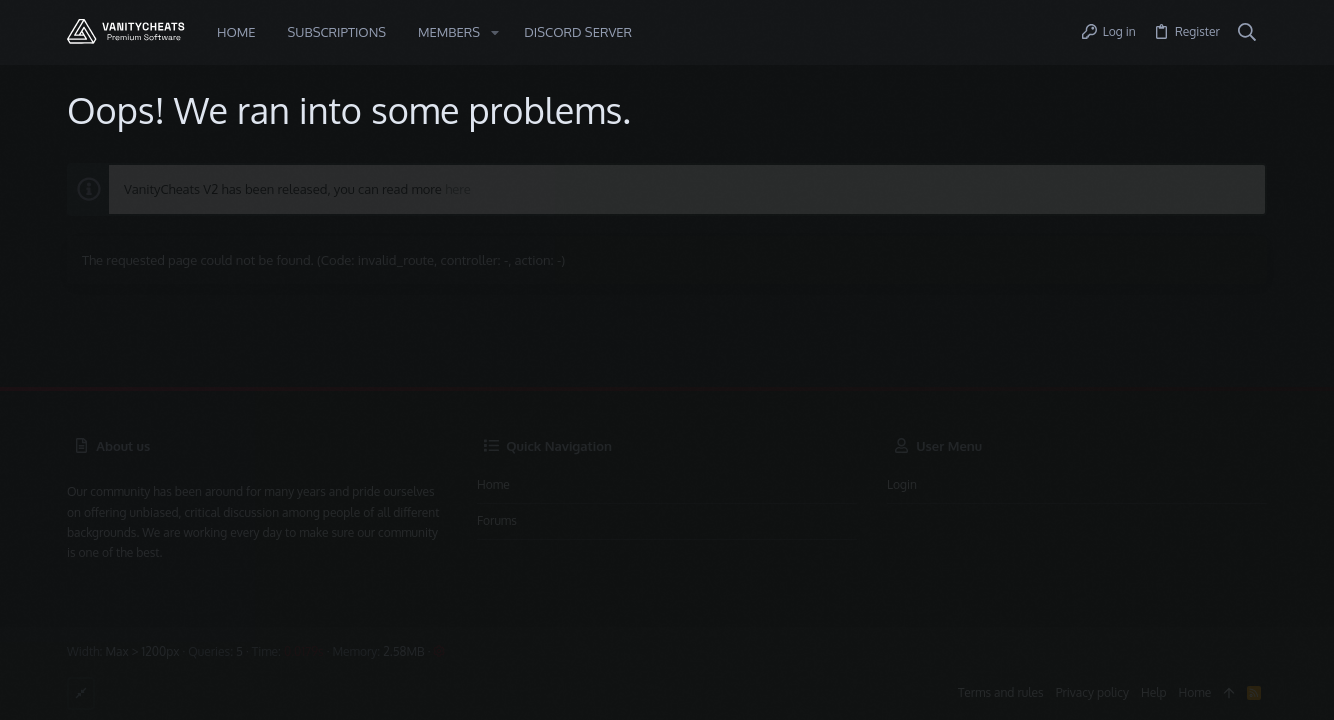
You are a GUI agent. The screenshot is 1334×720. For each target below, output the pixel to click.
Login (902, 484)
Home (493, 484)
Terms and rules (1001, 692)
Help (1154, 692)
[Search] (1247, 33)
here (458, 189)
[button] (495, 32)
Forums (497, 520)
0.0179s (304, 651)
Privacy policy (1092, 692)
